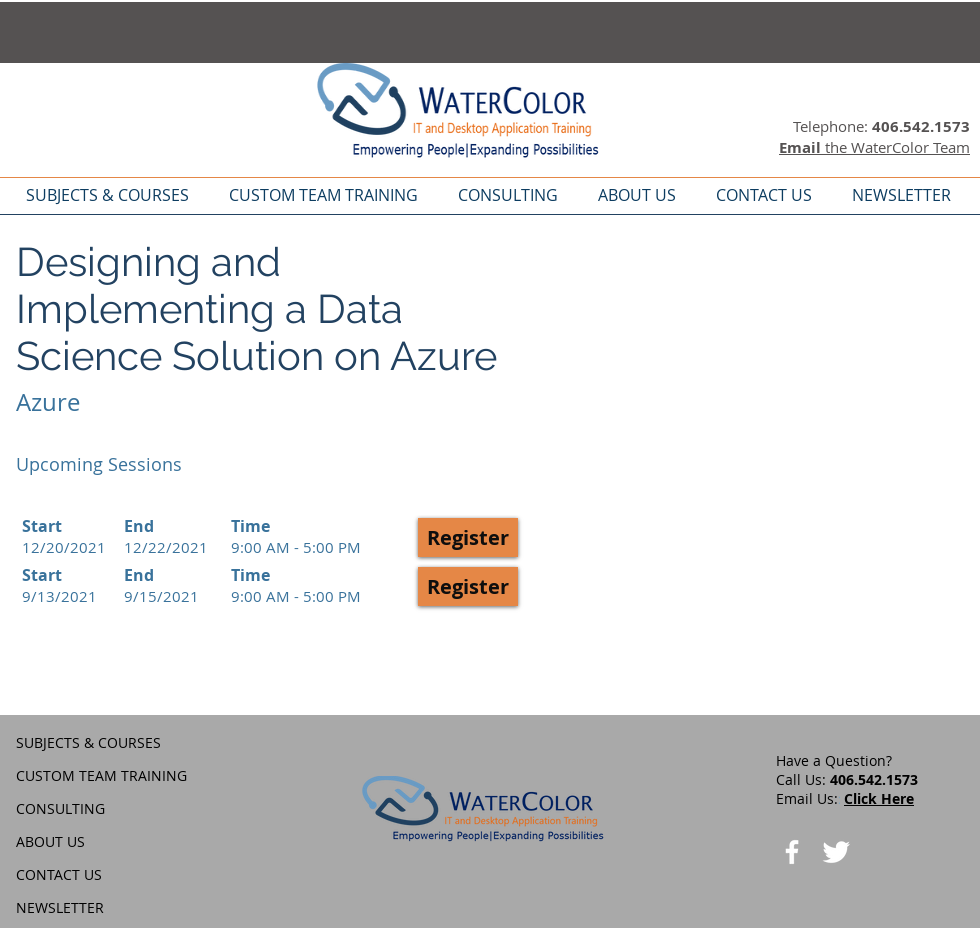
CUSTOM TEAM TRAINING (101, 775)
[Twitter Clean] (836, 852)
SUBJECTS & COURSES (88, 742)
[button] (468, 537)
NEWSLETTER (60, 907)
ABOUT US (50, 841)
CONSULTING (60, 808)
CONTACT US (59, 874)
